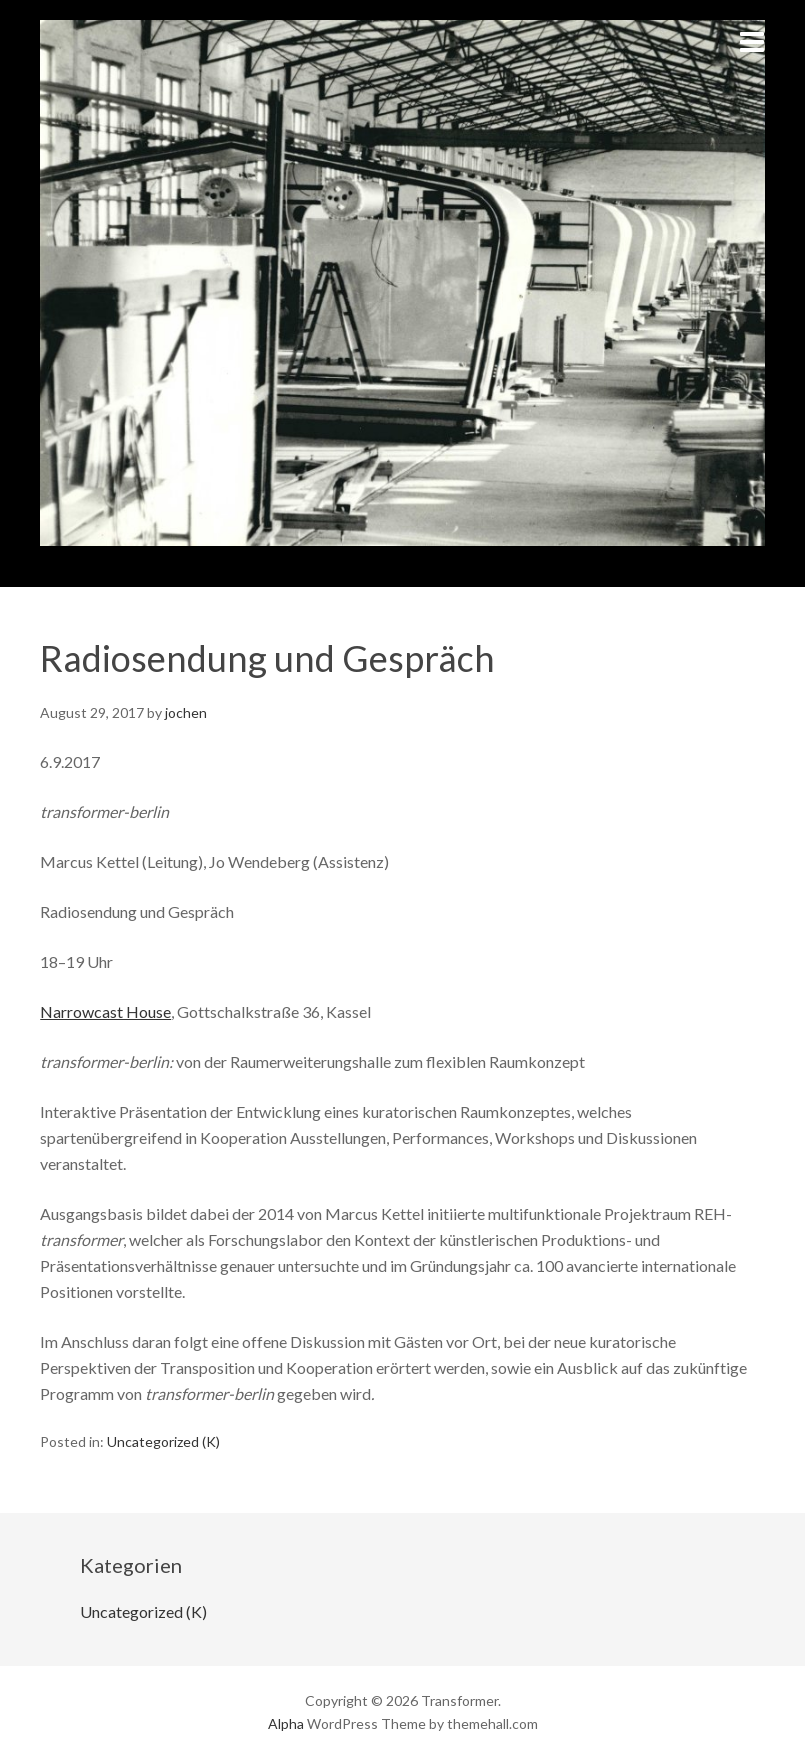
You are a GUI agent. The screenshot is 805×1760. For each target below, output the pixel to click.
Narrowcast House (105, 1011)
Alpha (286, 1723)
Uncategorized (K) (163, 1441)
